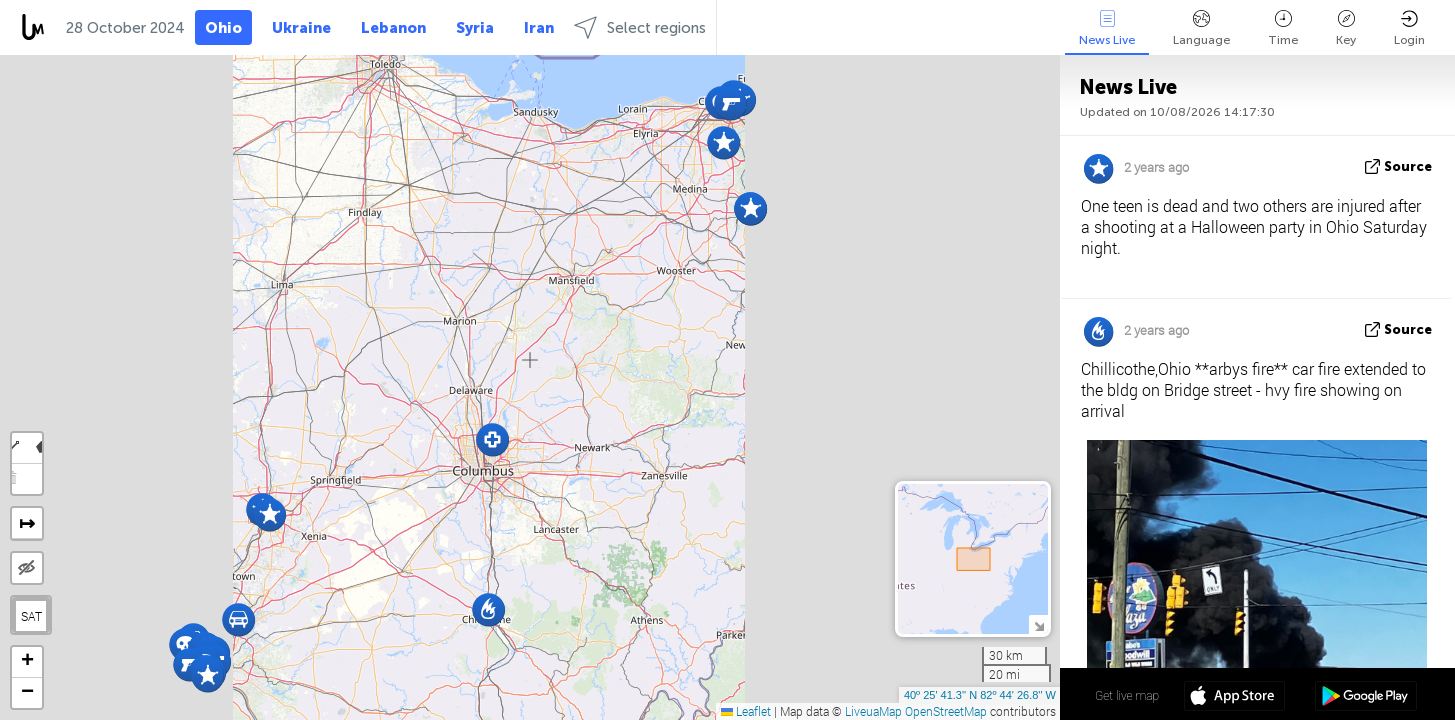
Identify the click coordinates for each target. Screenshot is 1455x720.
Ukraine (301, 28)
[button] (492, 439)
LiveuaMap (873, 711)
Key (1346, 28)
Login (1409, 28)
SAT (31, 616)
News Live (1107, 28)
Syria (475, 28)
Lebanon (393, 28)
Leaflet (746, 711)
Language (1201, 28)
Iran (539, 28)
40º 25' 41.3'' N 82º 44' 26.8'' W (980, 695)
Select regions (640, 27)
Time (1283, 28)
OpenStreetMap (946, 711)
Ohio (223, 28)
